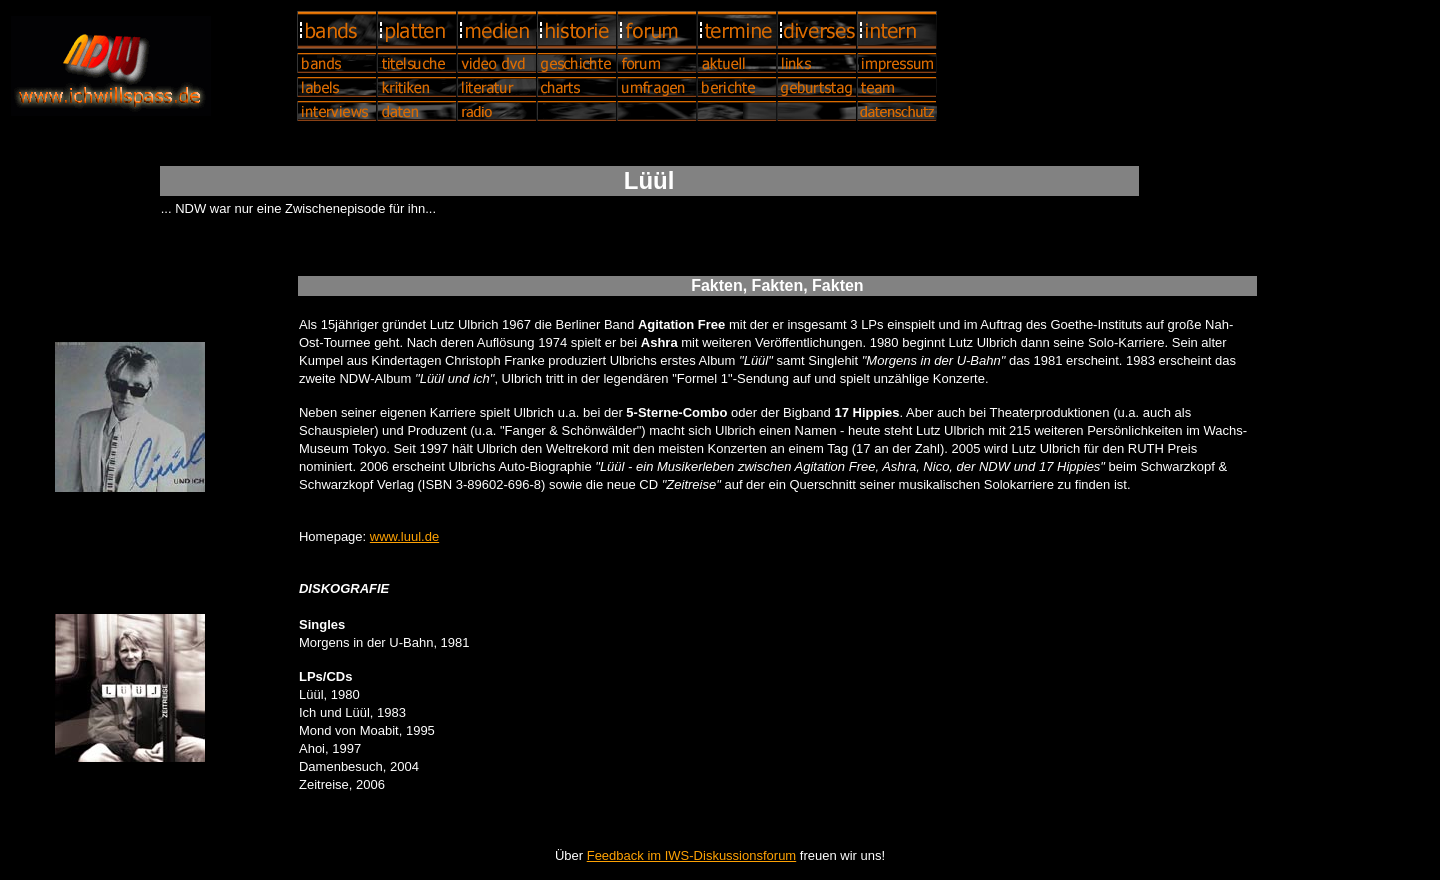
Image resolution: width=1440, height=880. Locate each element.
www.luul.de (404, 536)
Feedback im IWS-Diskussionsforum (692, 855)
